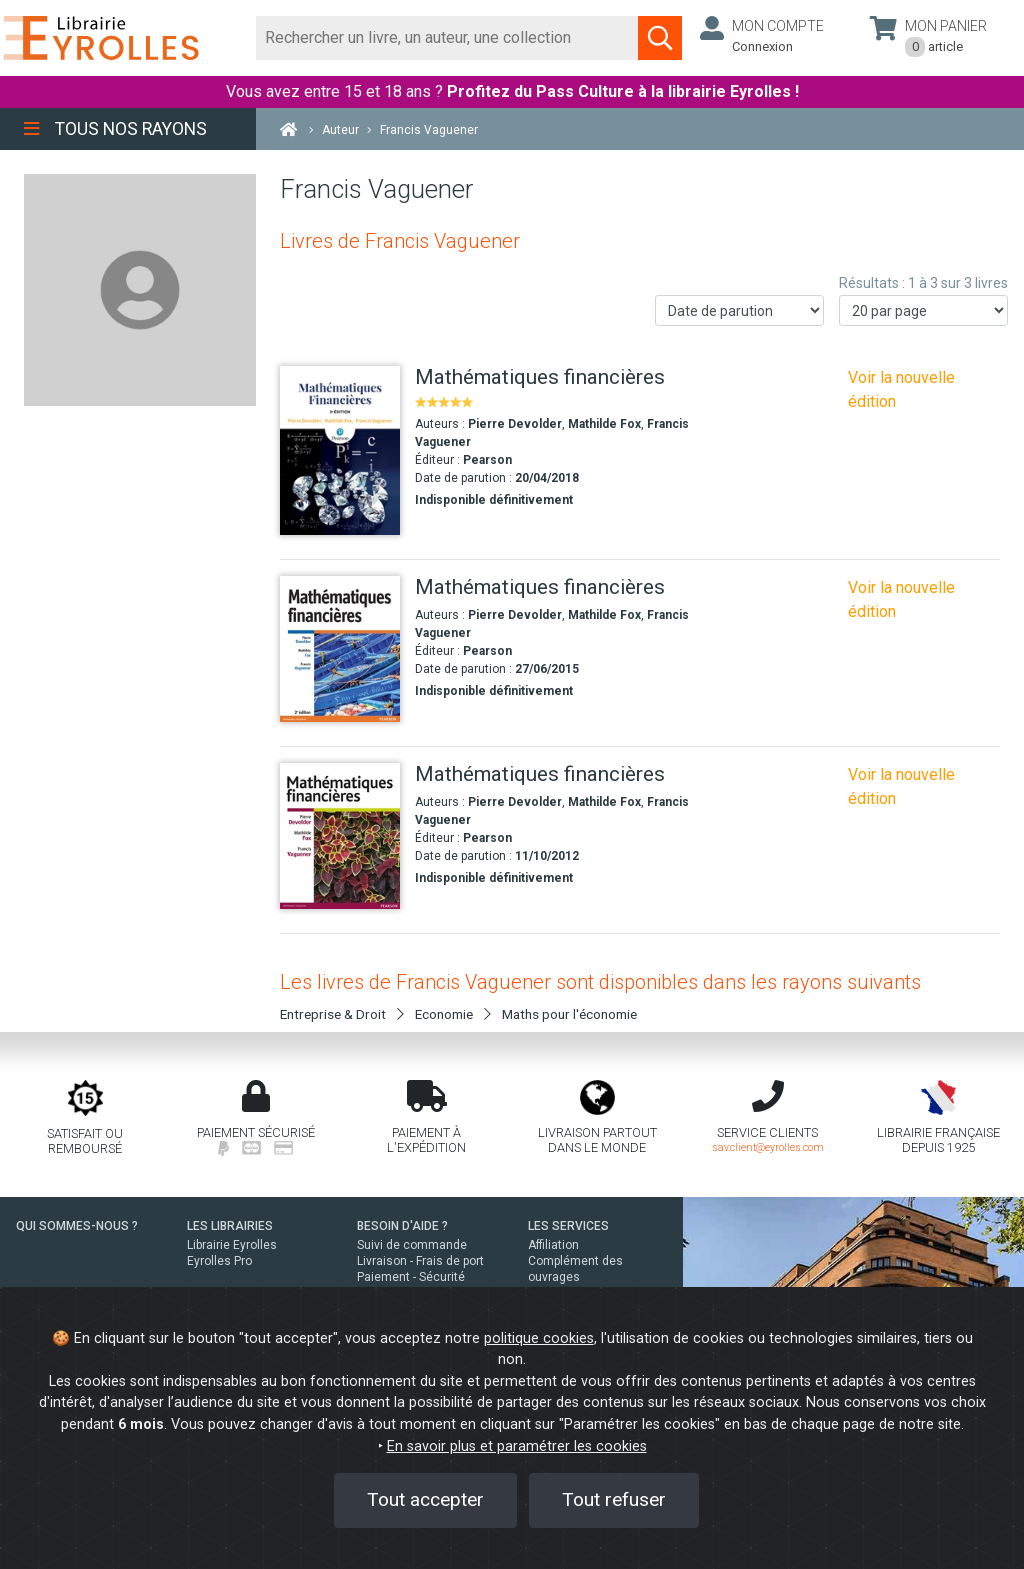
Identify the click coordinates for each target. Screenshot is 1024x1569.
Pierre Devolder (515, 424)
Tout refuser (614, 1499)
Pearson (487, 460)
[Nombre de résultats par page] (923, 310)
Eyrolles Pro (219, 1261)
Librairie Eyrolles (232, 1245)
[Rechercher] (447, 38)
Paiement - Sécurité (411, 1277)
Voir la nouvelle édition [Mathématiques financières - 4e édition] (901, 389)
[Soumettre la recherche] (660, 38)
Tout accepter (425, 1499)
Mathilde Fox (604, 424)
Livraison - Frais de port (420, 1261)
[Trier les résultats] (739, 310)
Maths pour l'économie (569, 1014)
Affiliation (553, 1245)
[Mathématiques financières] (340, 450)
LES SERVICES (568, 1226)
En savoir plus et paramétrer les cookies (517, 1446)
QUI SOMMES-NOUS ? (77, 1226)
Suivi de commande (412, 1245)
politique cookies (539, 1338)
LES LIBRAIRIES (230, 1226)
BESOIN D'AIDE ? (402, 1226)
